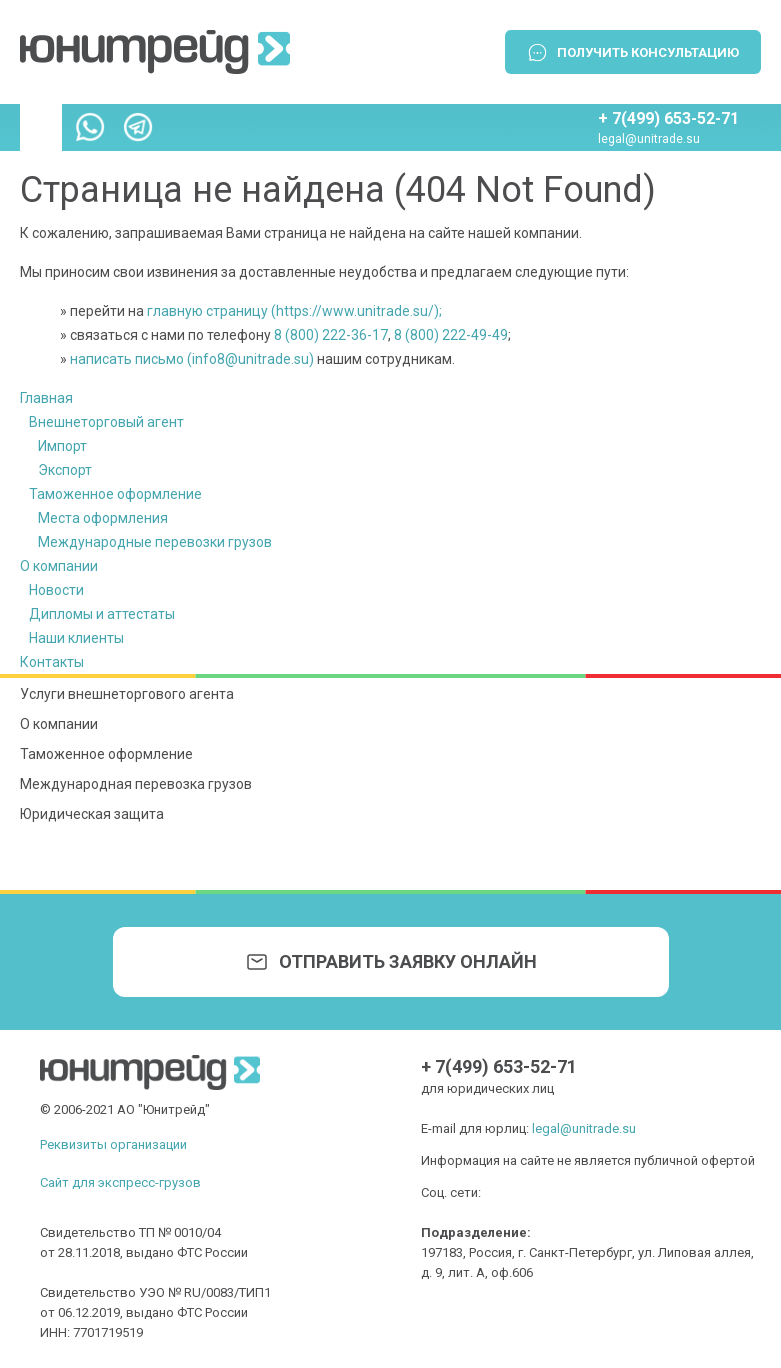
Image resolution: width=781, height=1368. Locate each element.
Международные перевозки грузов (155, 542)
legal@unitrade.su (649, 139)
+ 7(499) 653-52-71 (668, 118)
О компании (59, 566)
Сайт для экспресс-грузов (120, 1182)
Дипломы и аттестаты (102, 614)
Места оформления (103, 518)
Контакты (52, 662)
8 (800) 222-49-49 (451, 335)
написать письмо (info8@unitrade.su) (192, 359)
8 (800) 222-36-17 (331, 335)
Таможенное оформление (115, 494)
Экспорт (65, 470)
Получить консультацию (648, 52)
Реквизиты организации (113, 1144)
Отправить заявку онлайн (408, 961)
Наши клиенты (76, 638)
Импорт (62, 446)
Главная (46, 398)
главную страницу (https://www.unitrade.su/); (294, 311)
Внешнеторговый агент (106, 422)
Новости (56, 590)
